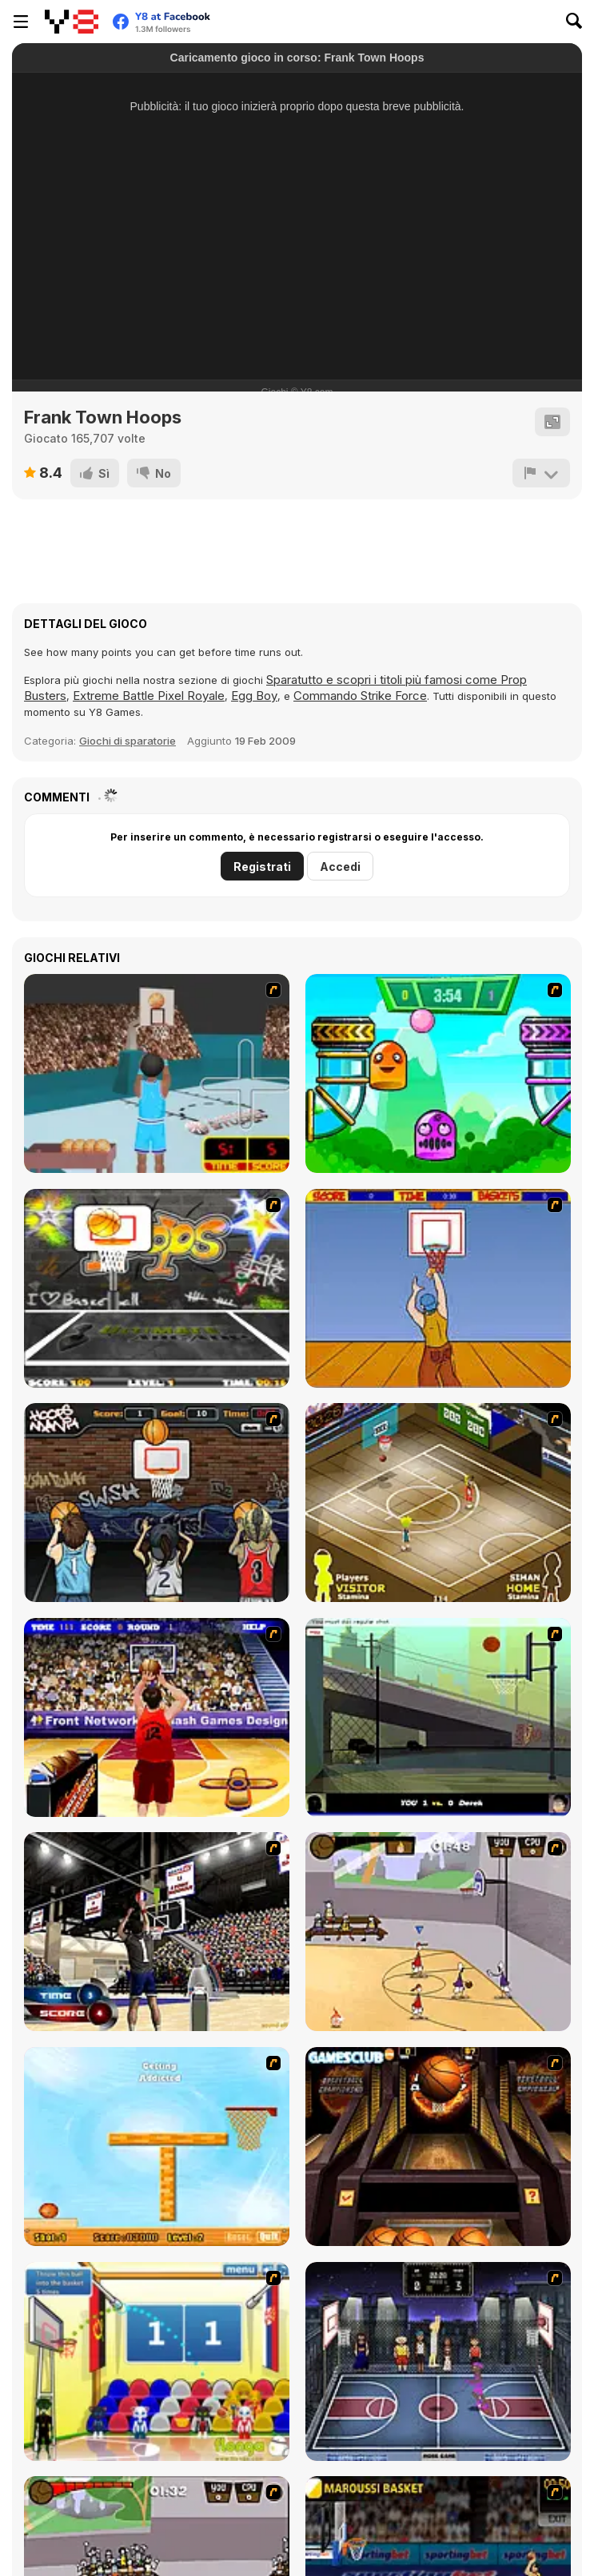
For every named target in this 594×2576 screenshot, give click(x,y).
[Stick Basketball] (438, 1931)
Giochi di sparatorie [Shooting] (127, 740)
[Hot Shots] (438, 1288)
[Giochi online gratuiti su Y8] (71, 22)
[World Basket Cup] (438, 2361)
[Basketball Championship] (438, 2146)
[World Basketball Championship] (156, 2361)
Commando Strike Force (360, 695)
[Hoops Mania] (156, 1502)
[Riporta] (541, 473)
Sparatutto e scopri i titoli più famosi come (383, 679)
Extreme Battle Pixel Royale (149, 695)
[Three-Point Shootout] (156, 1717)
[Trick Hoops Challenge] (438, 1717)
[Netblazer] (156, 1073)
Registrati (262, 866)
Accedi (340, 866)
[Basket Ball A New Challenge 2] (156, 2146)
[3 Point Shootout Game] (156, 1931)
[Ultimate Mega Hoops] (156, 1288)
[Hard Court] (438, 1502)
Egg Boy (254, 695)
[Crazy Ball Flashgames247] (438, 1073)
